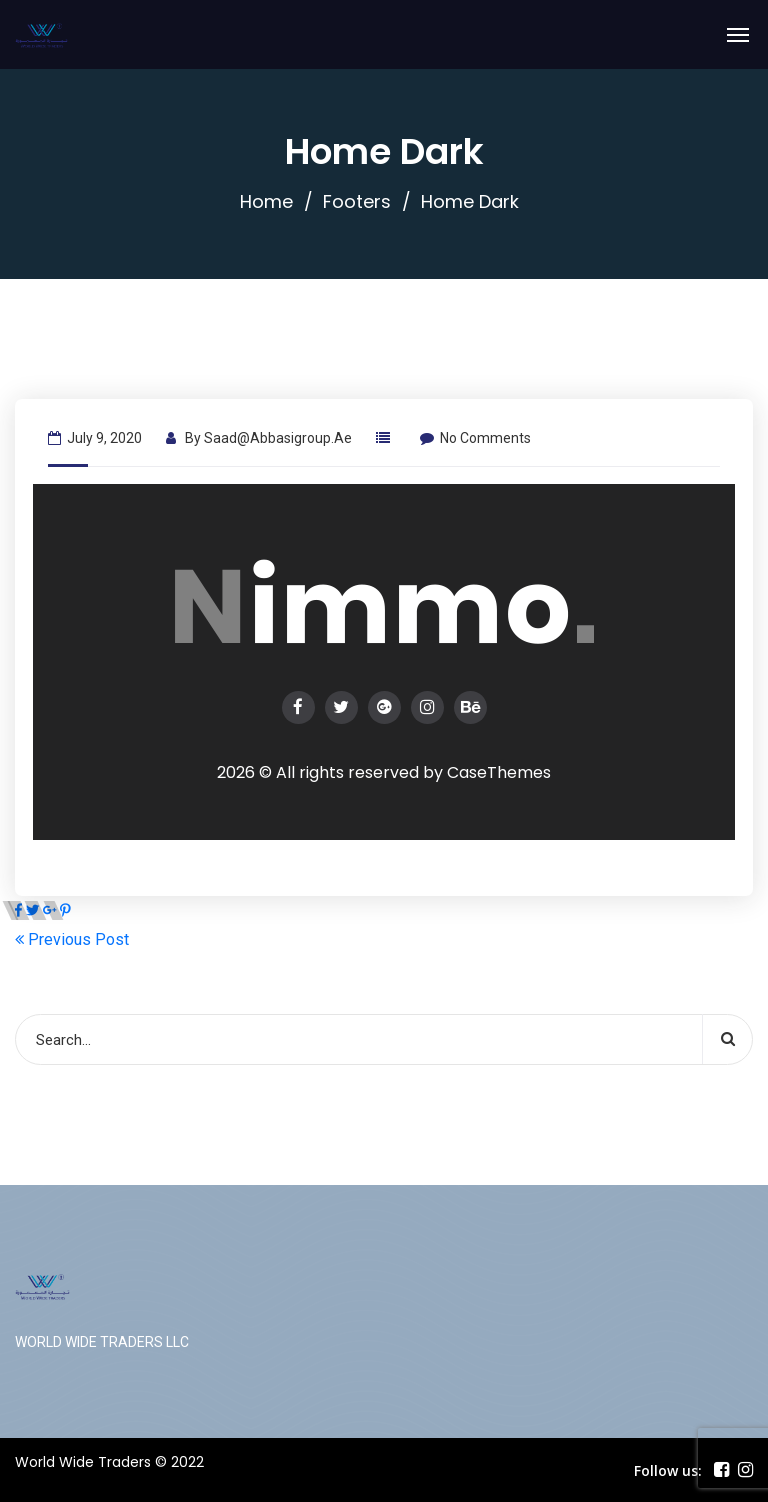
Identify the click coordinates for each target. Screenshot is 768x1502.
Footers (357, 201)
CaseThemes (499, 772)
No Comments (475, 438)
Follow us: (668, 1470)
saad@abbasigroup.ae (278, 438)
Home (266, 201)
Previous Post (72, 939)
